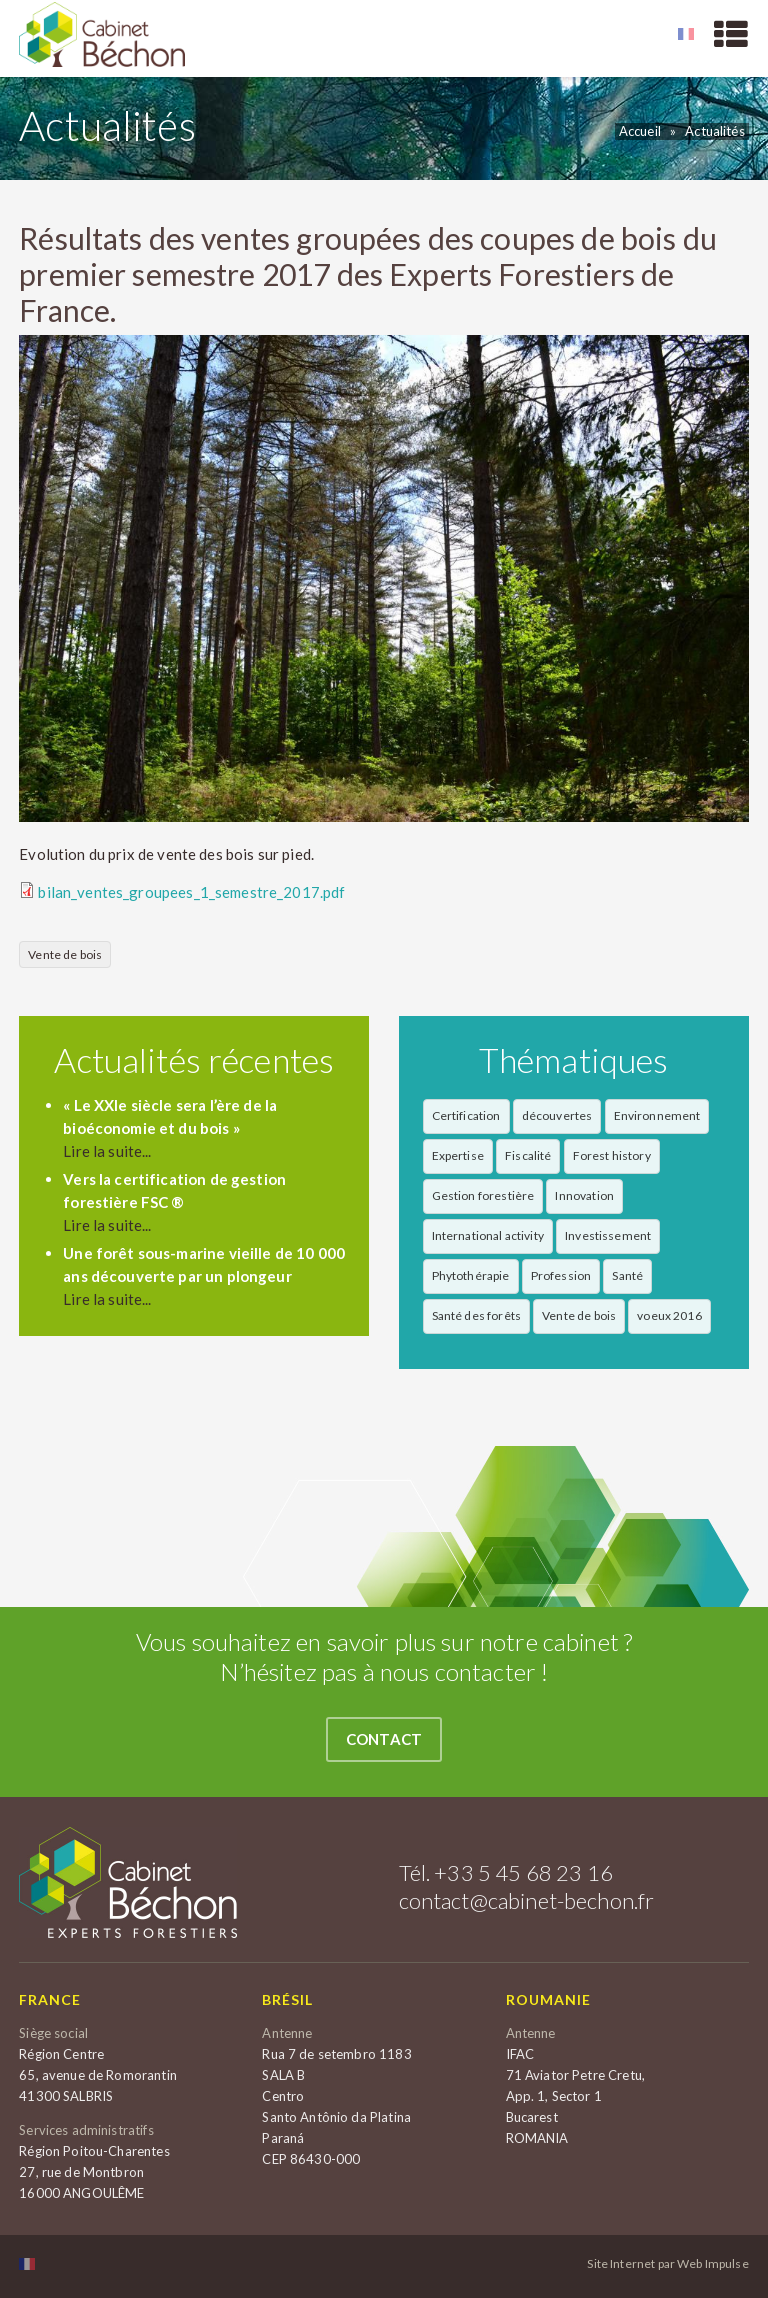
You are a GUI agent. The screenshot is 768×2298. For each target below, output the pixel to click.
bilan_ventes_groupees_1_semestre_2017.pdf (191, 892)
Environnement (657, 1115)
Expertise (458, 1155)
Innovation (584, 1195)
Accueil (640, 131)
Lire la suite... (107, 1151)
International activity (488, 1235)
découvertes (557, 1115)
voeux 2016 (669, 1315)
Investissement (608, 1235)
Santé (627, 1275)
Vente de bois (65, 954)
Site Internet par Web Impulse (667, 2264)
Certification (466, 1115)
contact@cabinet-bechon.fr (527, 1900)
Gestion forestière (483, 1195)
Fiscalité (528, 1155)
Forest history (612, 1155)
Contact (384, 1739)
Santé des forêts (476, 1315)
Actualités (715, 131)
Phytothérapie (471, 1275)
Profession (561, 1275)
